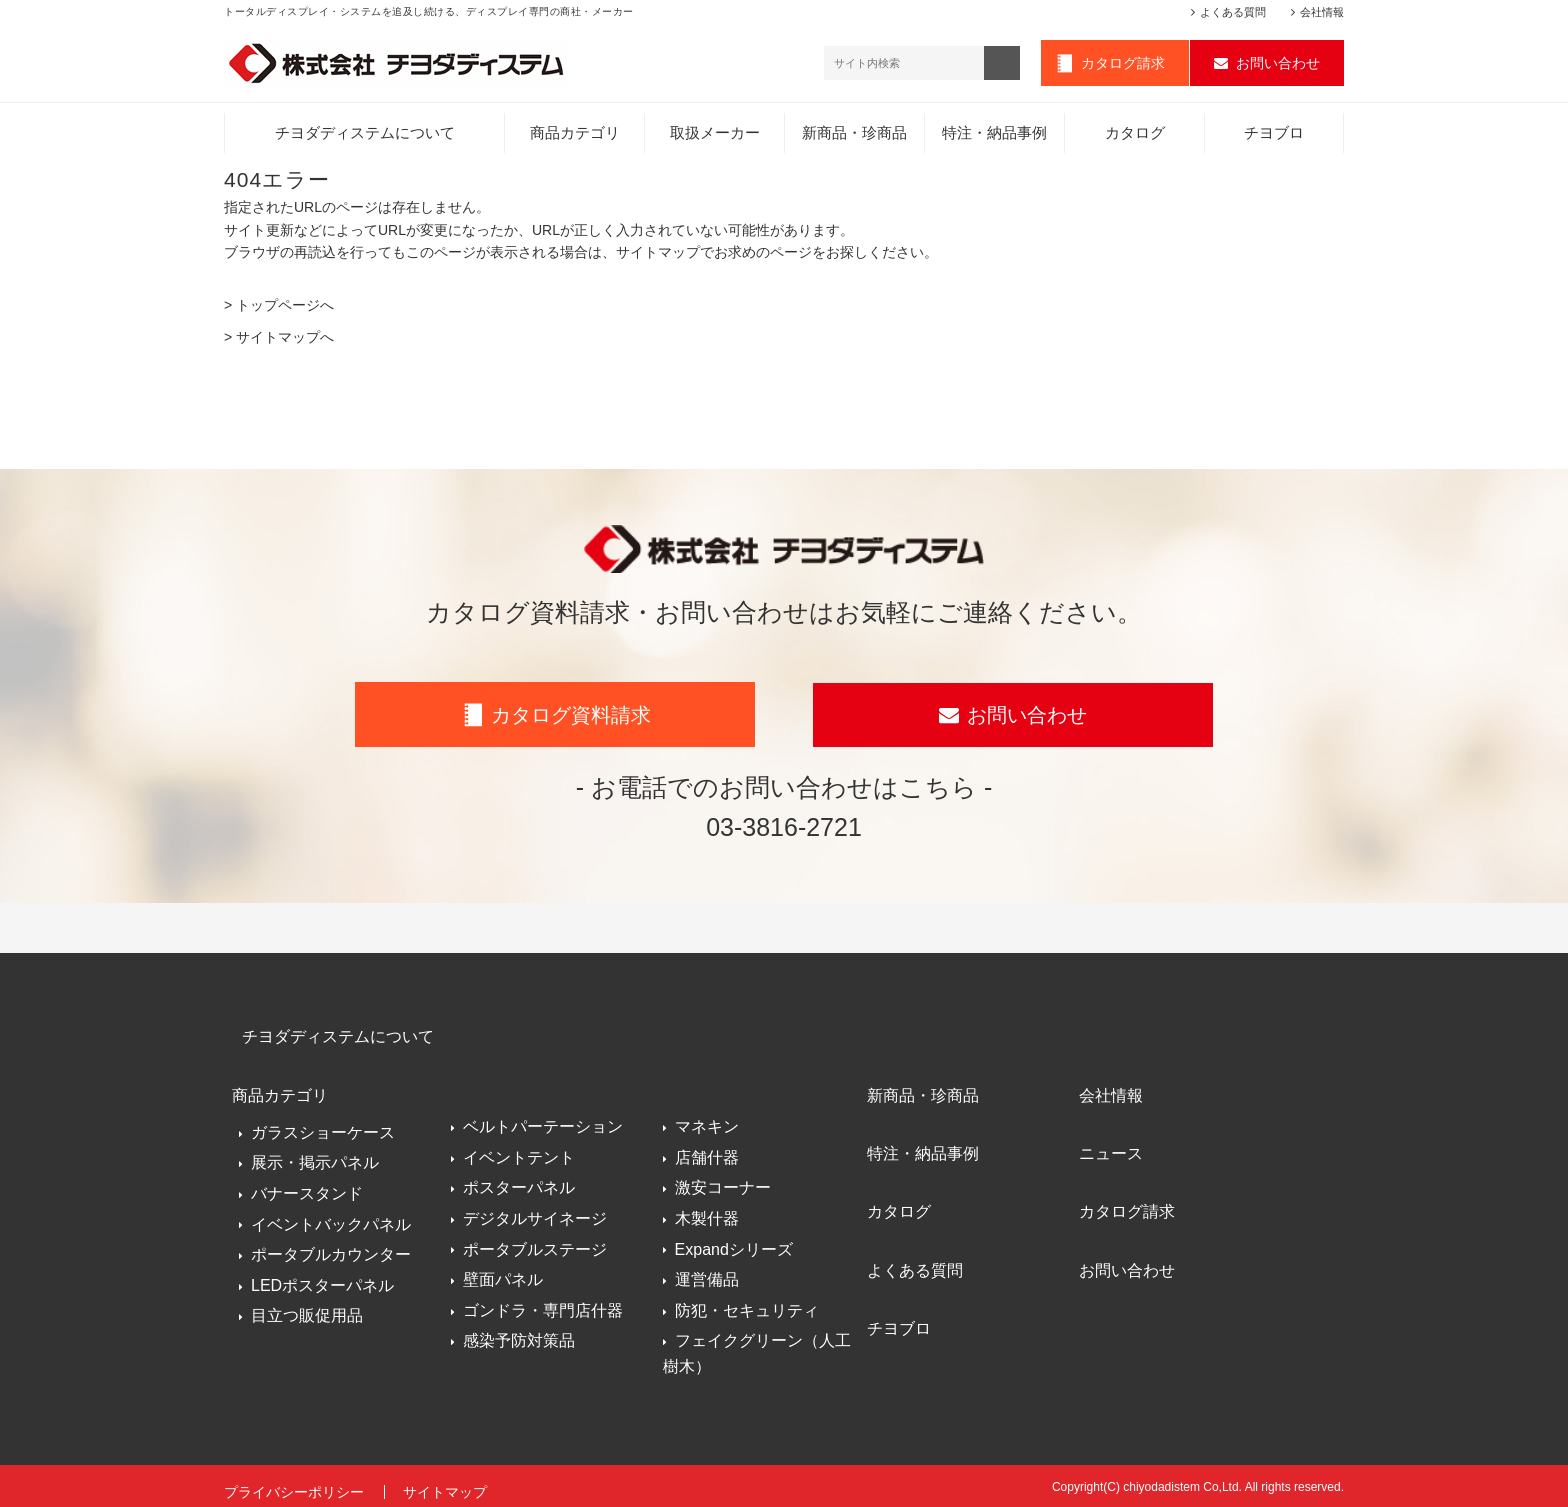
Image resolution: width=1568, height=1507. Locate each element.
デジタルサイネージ (535, 1214)
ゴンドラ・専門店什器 (543, 1306)
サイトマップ (447, 1484)
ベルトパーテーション (543, 1122)
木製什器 (707, 1214)
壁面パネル (503, 1275)
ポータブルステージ (535, 1245)
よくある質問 (1233, 12)
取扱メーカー (715, 134)
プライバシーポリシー (294, 1484)
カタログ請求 (1123, 64)
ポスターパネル (519, 1183)
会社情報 (1322, 12)
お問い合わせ (1278, 64)
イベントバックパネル (331, 1214)
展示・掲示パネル (315, 1153)
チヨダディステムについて (365, 134)
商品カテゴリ (575, 134)
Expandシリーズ (734, 1245)
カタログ (1135, 134)
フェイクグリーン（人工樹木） (757, 1349)
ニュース (1112, 1140)
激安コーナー (723, 1183)
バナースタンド (307, 1183)
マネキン (707, 1122)
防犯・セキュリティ (747, 1306)
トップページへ (285, 307)
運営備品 (707, 1275)
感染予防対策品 (519, 1336)
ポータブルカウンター (331, 1245)
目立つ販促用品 (307, 1306)
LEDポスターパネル (322, 1275)
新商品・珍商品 (854, 134)
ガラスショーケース (323, 1122)
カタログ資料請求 (571, 717)
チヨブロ (1274, 134)
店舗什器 (707, 1153)
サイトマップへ (285, 339)
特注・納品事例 (994, 134)
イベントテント (519, 1153)
